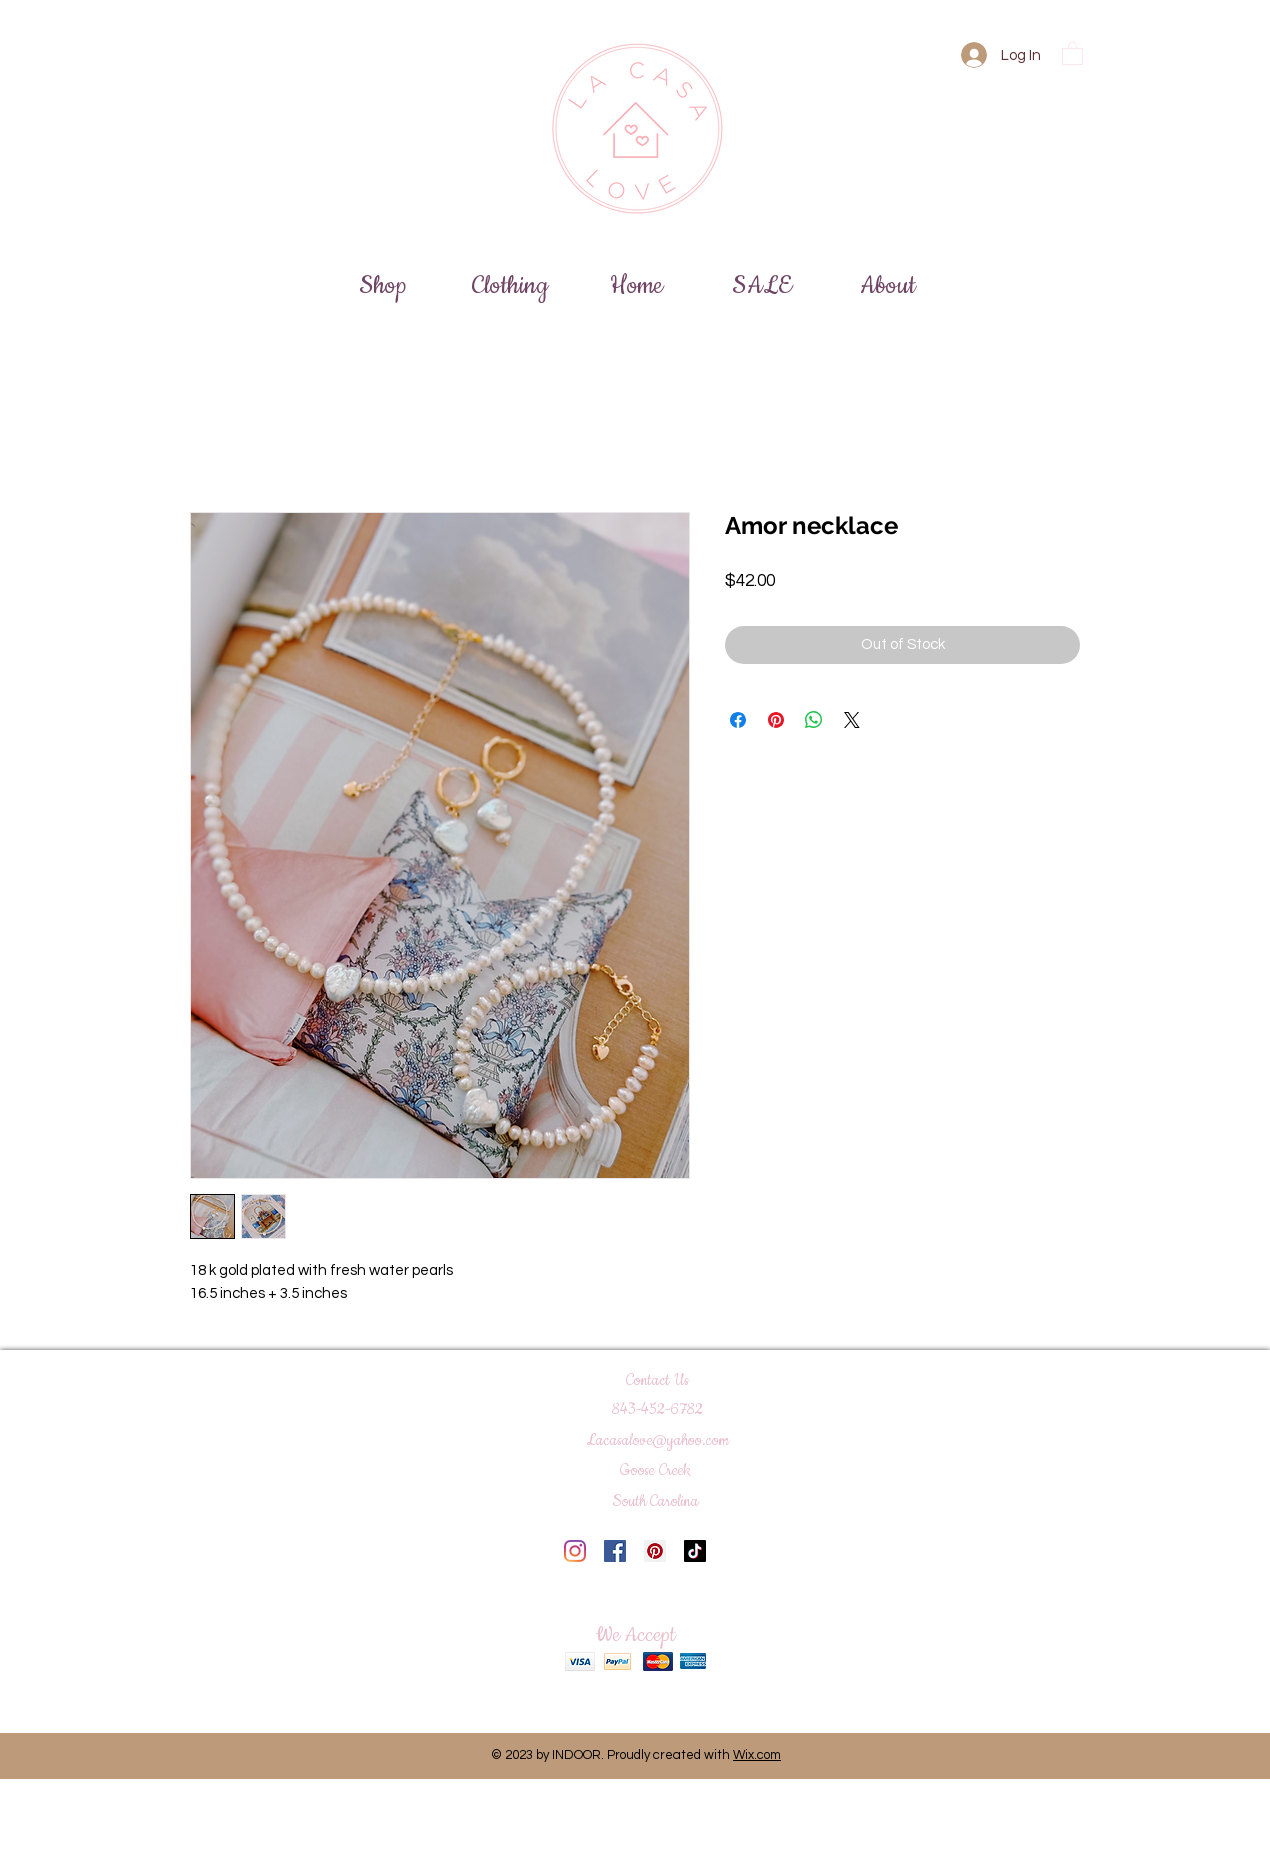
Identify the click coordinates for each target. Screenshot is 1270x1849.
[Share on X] (852, 720)
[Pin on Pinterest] (776, 720)
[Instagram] (575, 1551)
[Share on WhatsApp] (814, 720)
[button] (1072, 52)
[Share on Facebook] (738, 720)
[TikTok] (695, 1551)
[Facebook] (615, 1551)
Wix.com (757, 1755)
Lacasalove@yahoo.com (658, 1440)
